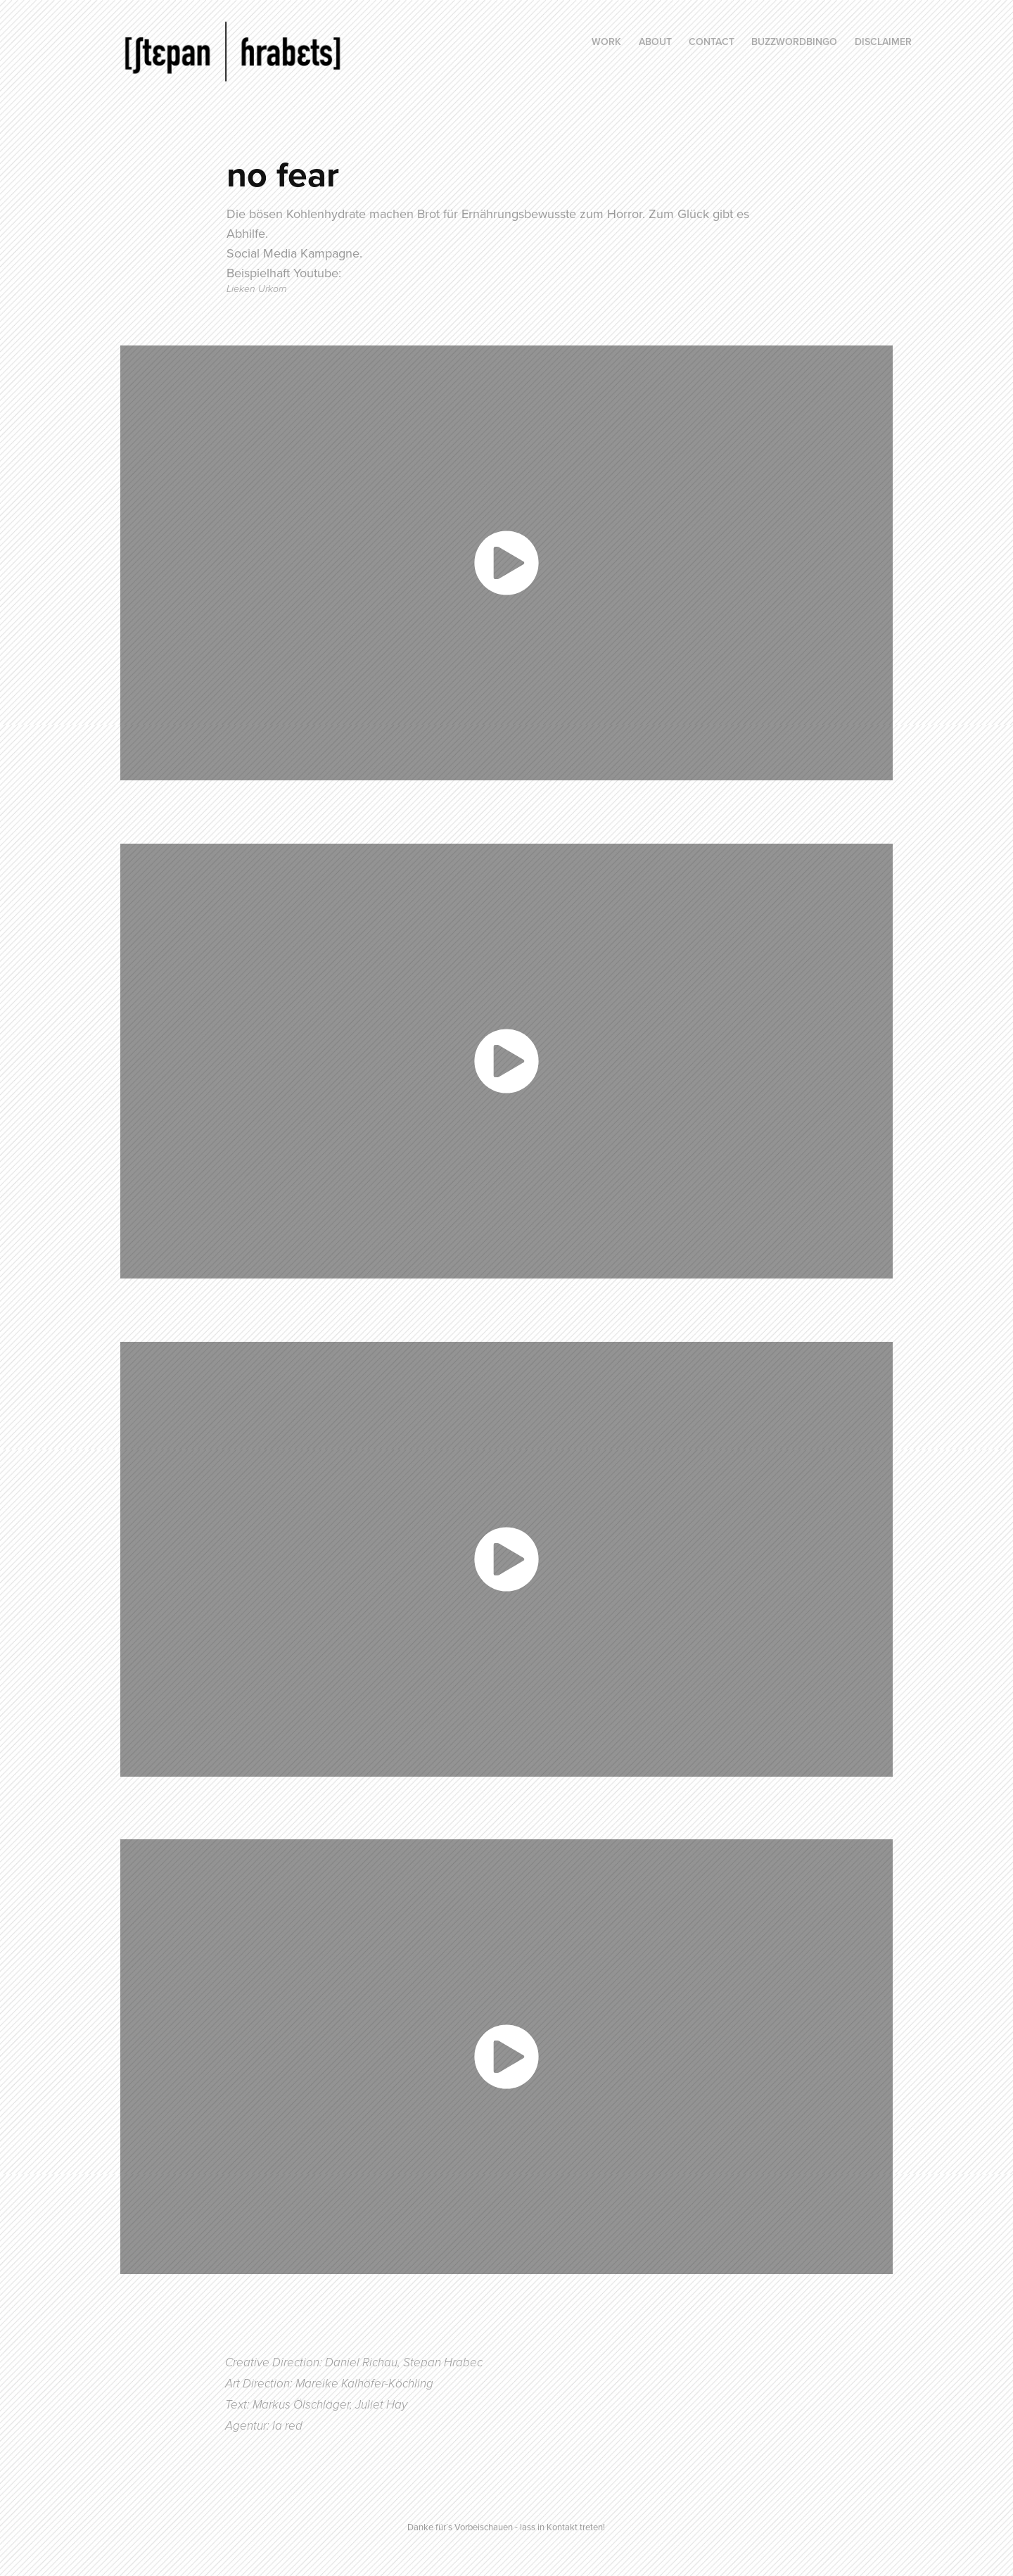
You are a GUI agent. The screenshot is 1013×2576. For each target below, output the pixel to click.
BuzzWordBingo (794, 41)
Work (606, 41)
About (655, 41)
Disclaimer (883, 41)
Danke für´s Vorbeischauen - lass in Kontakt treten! (506, 2526)
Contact (711, 41)
